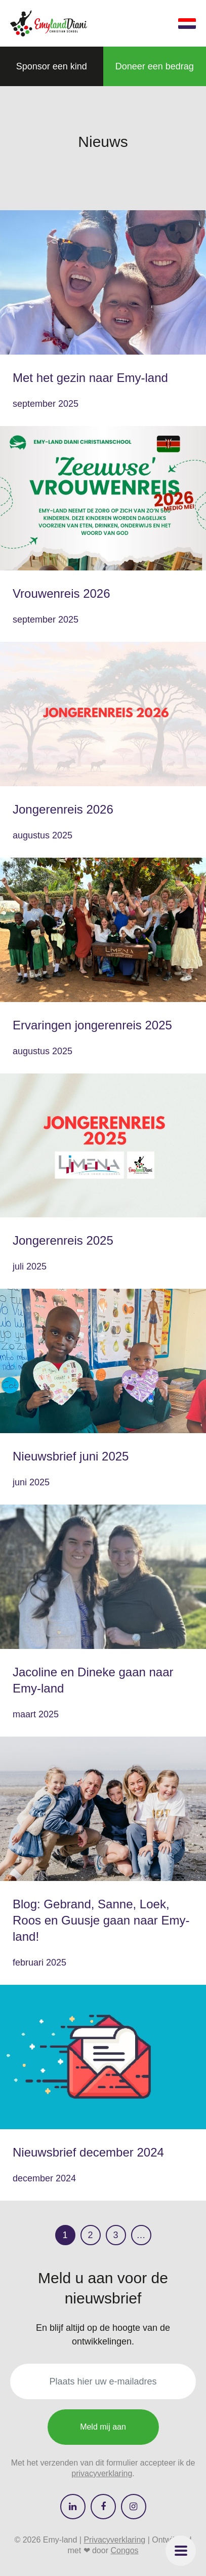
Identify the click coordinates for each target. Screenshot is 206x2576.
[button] (181, 2550)
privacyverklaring (101, 2473)
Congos (124, 2550)
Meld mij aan (103, 2427)
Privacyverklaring (114, 2539)
